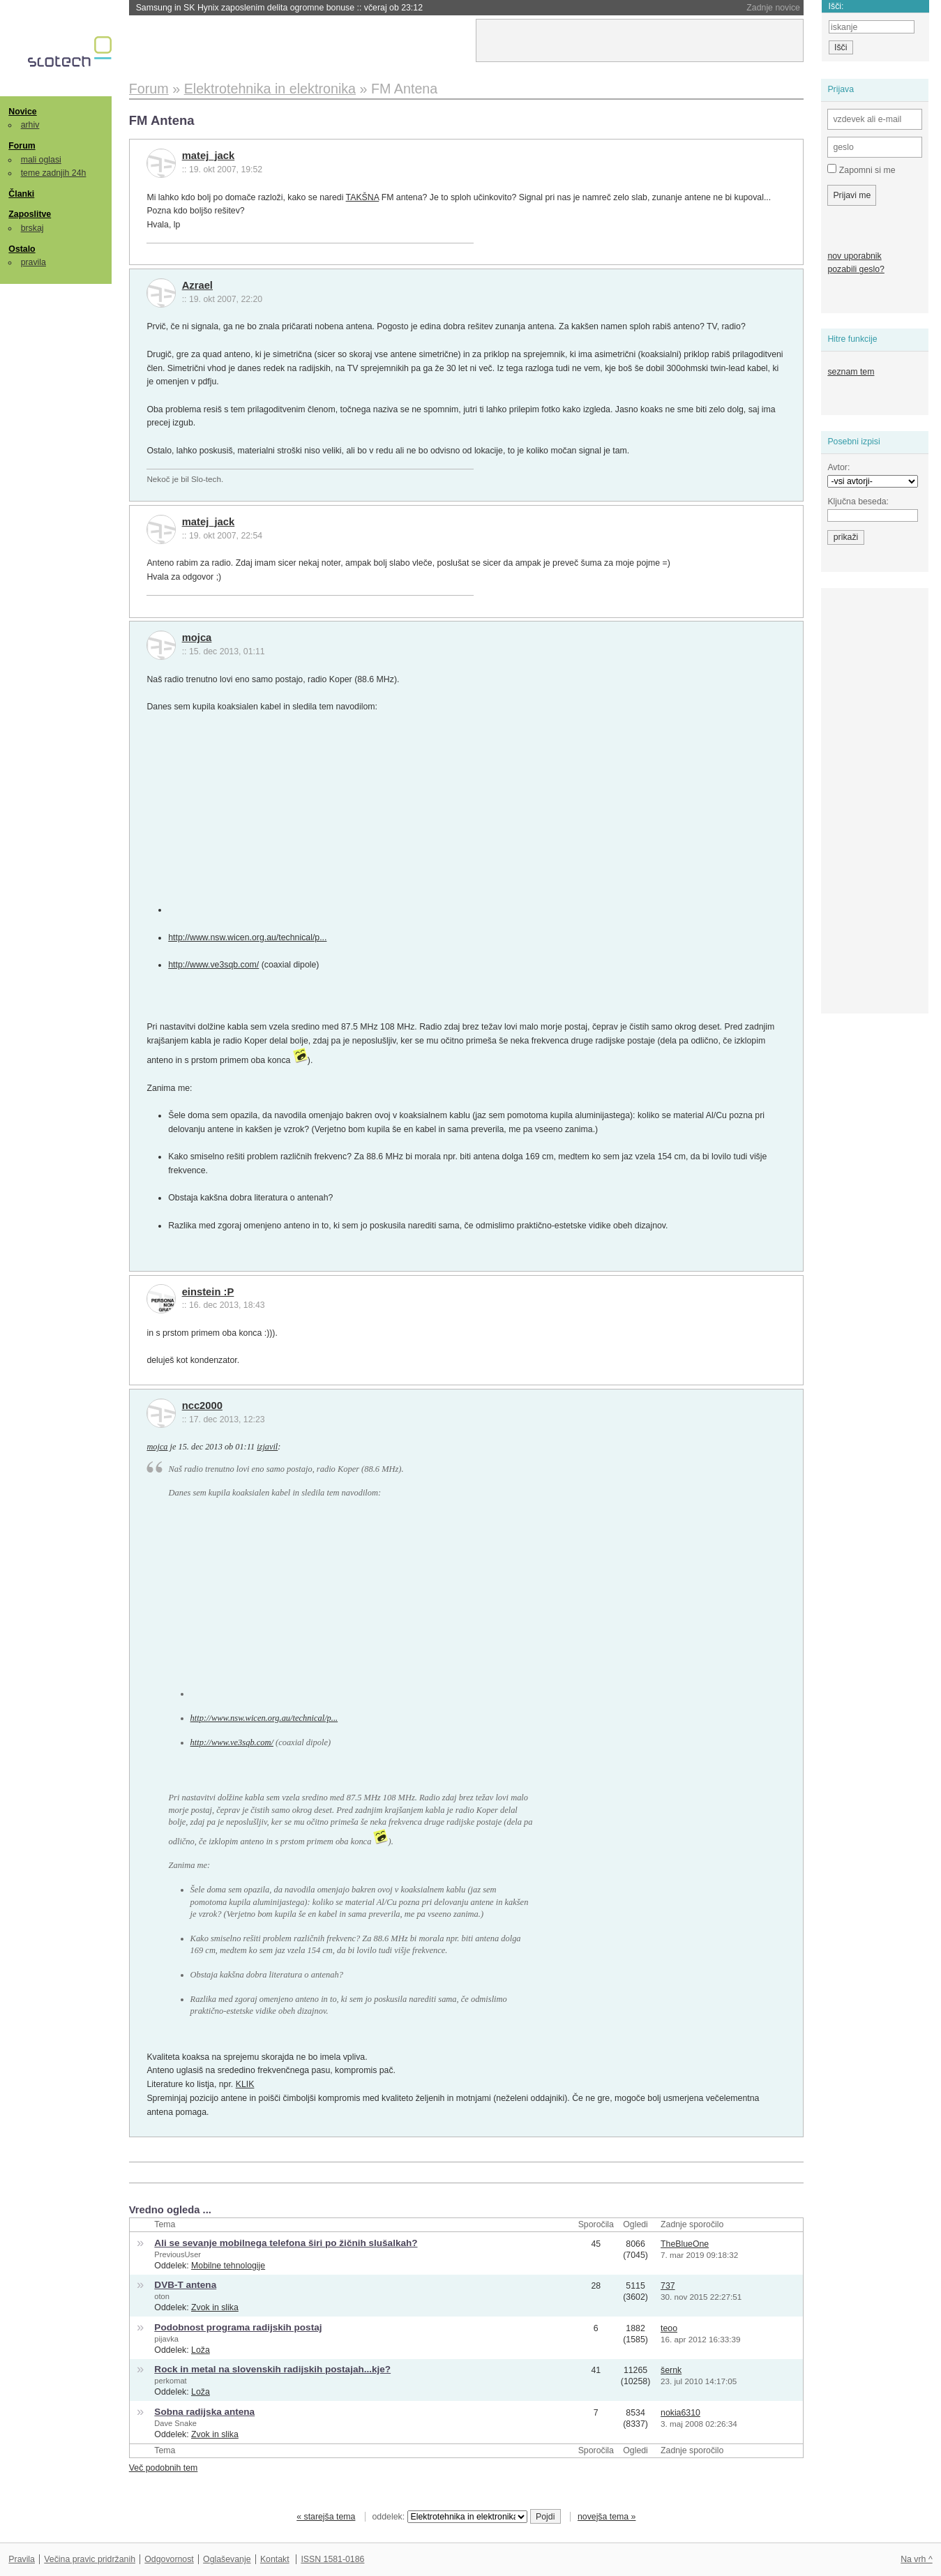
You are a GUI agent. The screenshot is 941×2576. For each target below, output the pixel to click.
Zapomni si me (861, 169)
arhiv (30, 125)
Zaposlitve (29, 214)
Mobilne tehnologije (228, 2265)
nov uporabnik (854, 256)
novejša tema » (607, 2517)
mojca (197, 637)
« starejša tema (325, 2517)
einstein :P (208, 1291)
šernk (671, 2370)
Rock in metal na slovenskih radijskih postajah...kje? (272, 2369)
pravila (33, 262)
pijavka (166, 2339)
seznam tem (850, 372)
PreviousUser (177, 2254)
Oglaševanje (226, 2559)
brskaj (32, 228)
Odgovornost (169, 2559)
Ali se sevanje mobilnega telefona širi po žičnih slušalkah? (285, 2243)
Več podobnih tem (163, 2468)
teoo (669, 2328)
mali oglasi (41, 160)
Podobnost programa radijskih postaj (238, 2327)
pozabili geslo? (855, 269)
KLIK (245, 2084)
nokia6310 (680, 2413)
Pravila (21, 2559)
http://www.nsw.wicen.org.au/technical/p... (247, 937)
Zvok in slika (215, 2307)
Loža (200, 2350)
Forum (21, 146)
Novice (22, 111)
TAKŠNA (362, 197)
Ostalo (21, 249)
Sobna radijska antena (204, 2411)
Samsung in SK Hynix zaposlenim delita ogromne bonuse (279, 8)
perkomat (170, 2381)
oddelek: (449, 2517)
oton (162, 2296)
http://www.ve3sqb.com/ (213, 965)
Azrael (197, 285)
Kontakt (274, 2559)
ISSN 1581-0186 (332, 2559)
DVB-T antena (185, 2285)
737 (668, 2286)
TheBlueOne (685, 2244)
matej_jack (208, 155)
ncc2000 (202, 1405)
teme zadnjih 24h (53, 173)
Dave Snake (175, 2423)
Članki (21, 194)
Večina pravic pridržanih (89, 2559)
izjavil (267, 1447)
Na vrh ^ (916, 2559)
